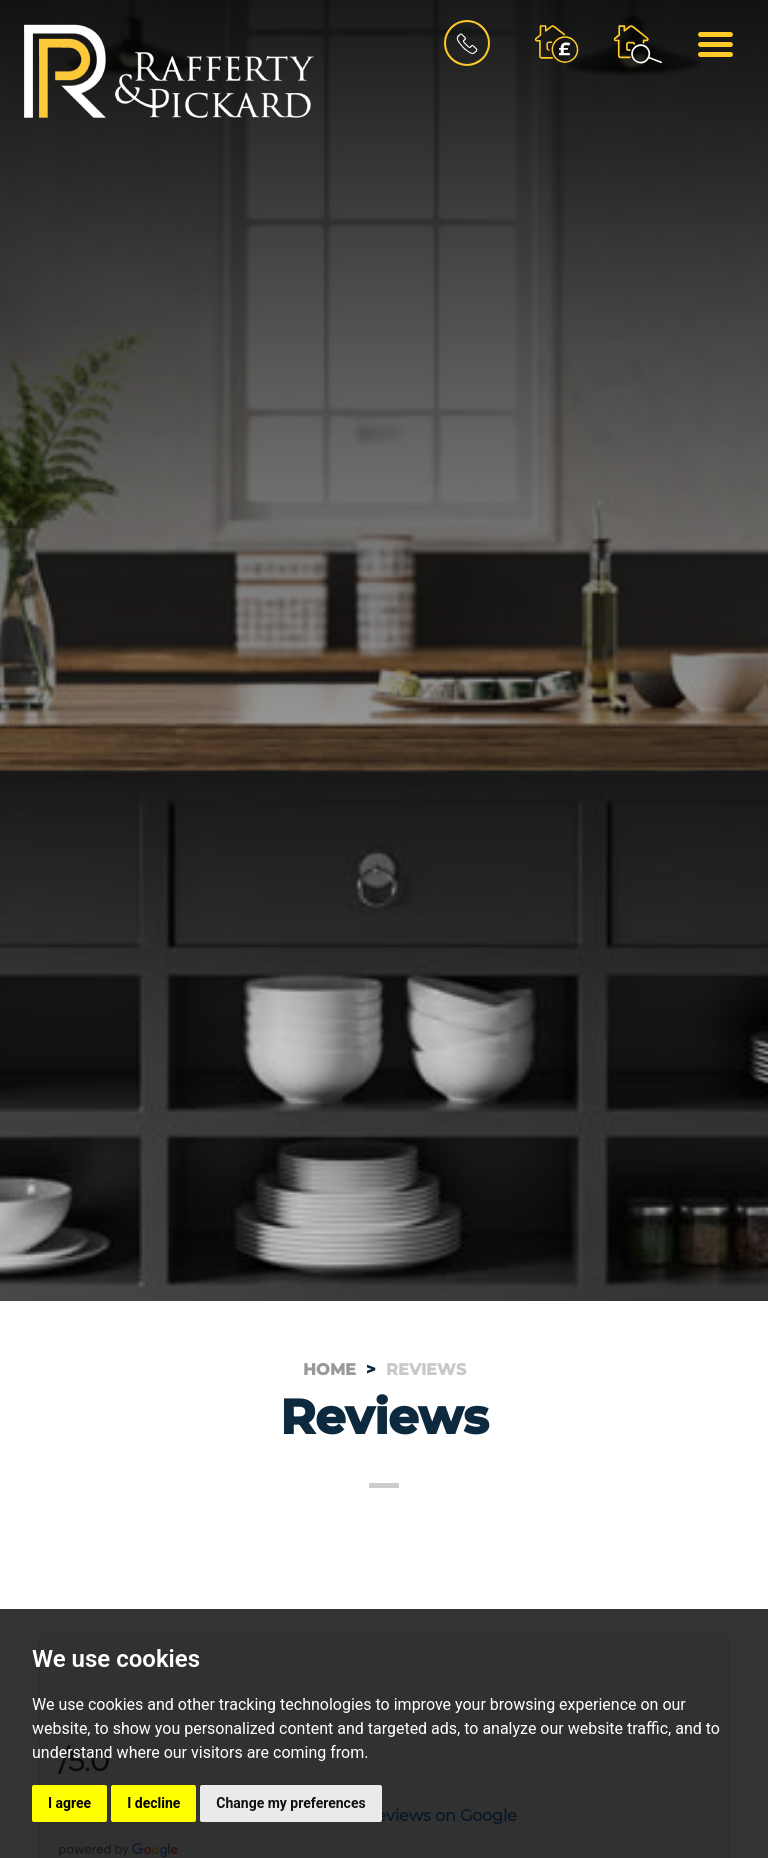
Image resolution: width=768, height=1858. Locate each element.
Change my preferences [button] (290, 1803)
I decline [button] (153, 1803)
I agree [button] (69, 1803)
